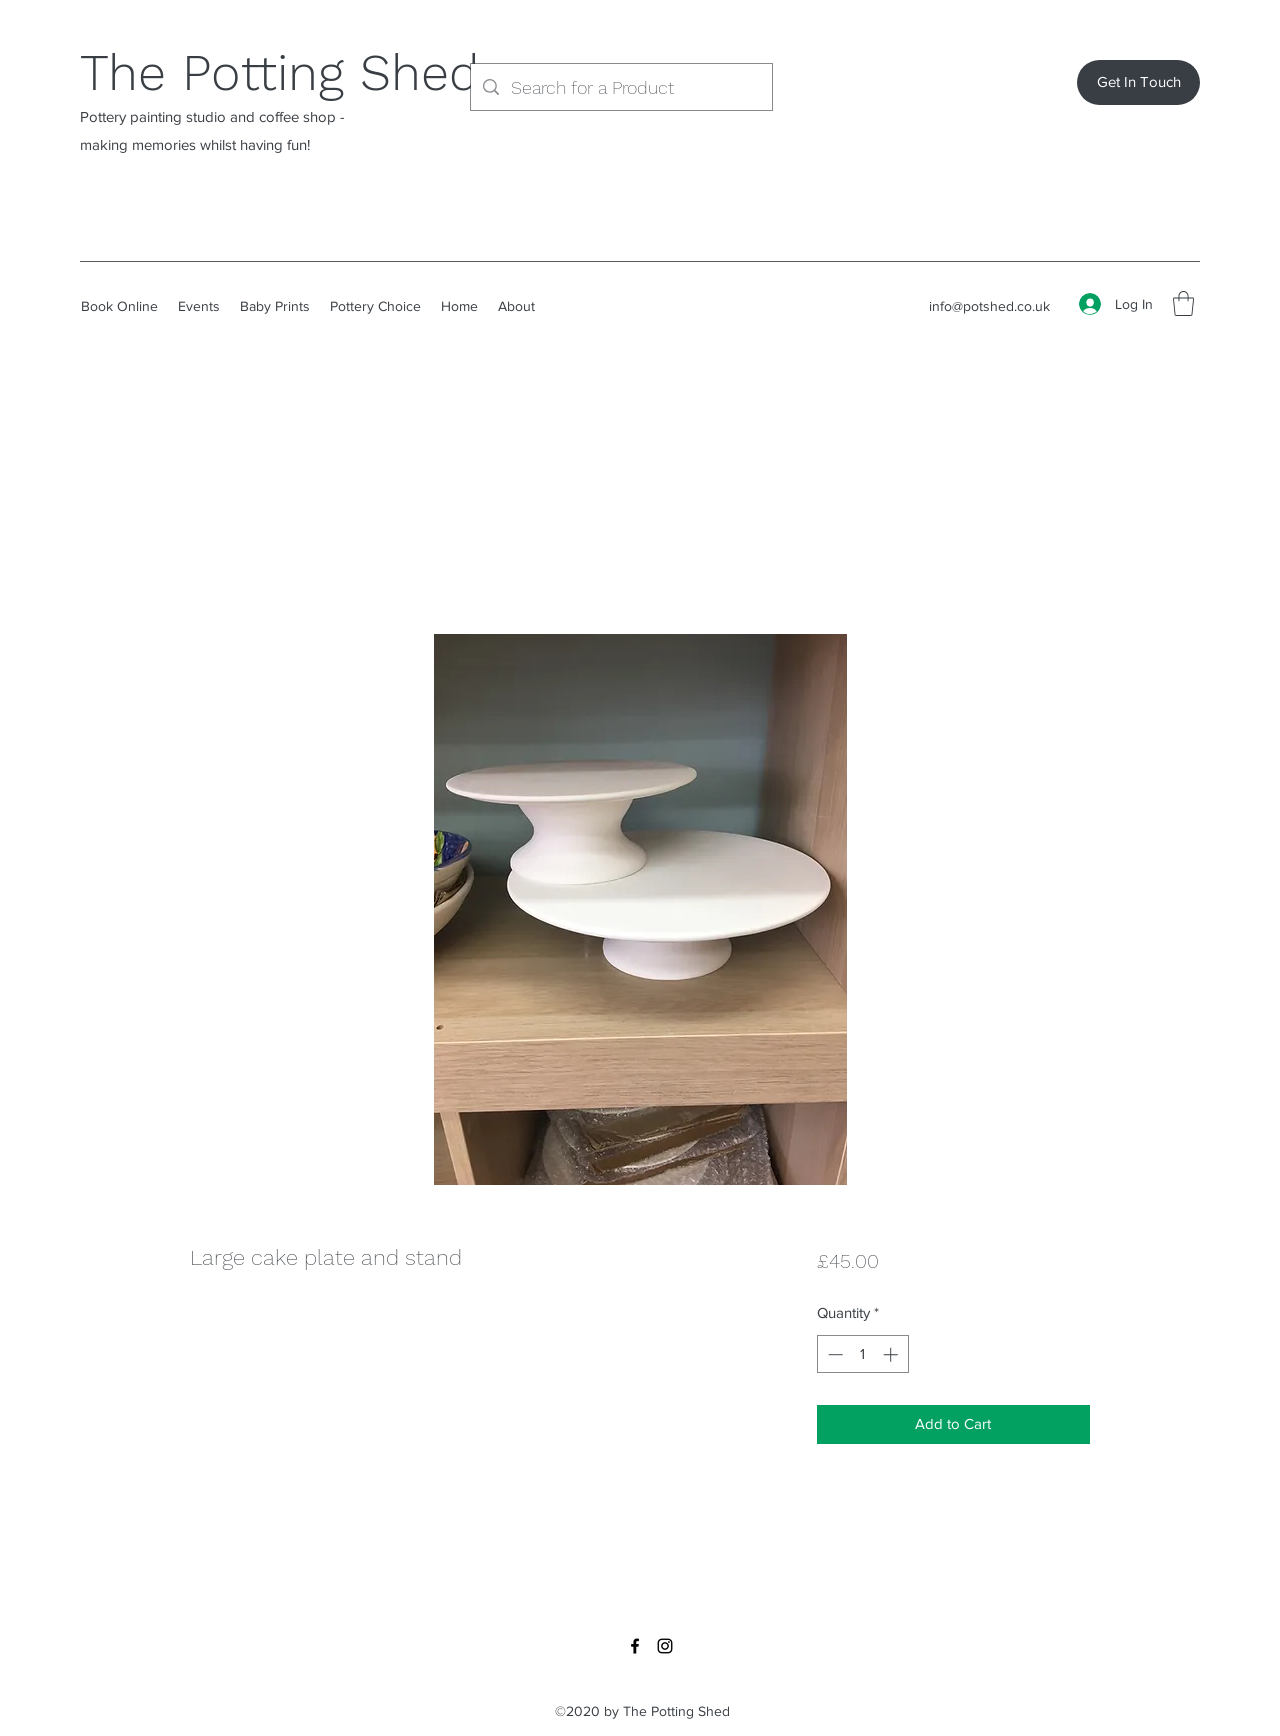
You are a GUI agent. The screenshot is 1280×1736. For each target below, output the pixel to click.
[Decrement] (833, 1354)
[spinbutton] (862, 1354)
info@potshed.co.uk (989, 306)
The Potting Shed (279, 72)
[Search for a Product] (620, 88)
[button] (1183, 303)
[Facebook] (635, 1646)
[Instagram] (665, 1646)
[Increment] (892, 1354)
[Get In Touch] (1138, 82)
